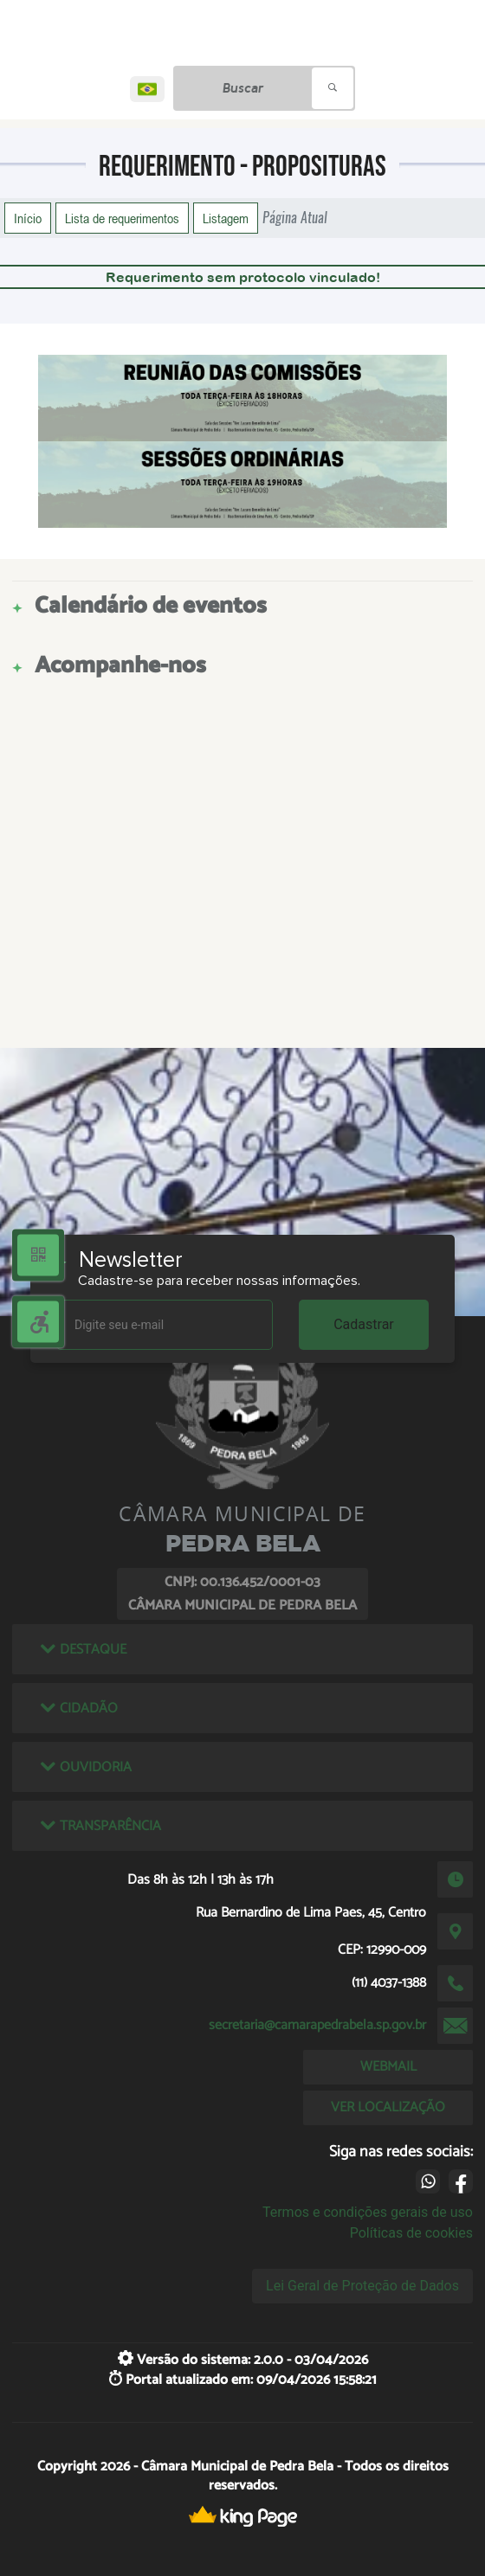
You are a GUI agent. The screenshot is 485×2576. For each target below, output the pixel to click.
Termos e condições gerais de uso (367, 2212)
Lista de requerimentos (122, 218)
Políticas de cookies (411, 2233)
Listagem (226, 218)
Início (28, 218)
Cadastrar (363, 1324)
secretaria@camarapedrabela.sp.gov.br (317, 2025)
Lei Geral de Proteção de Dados (362, 2285)
